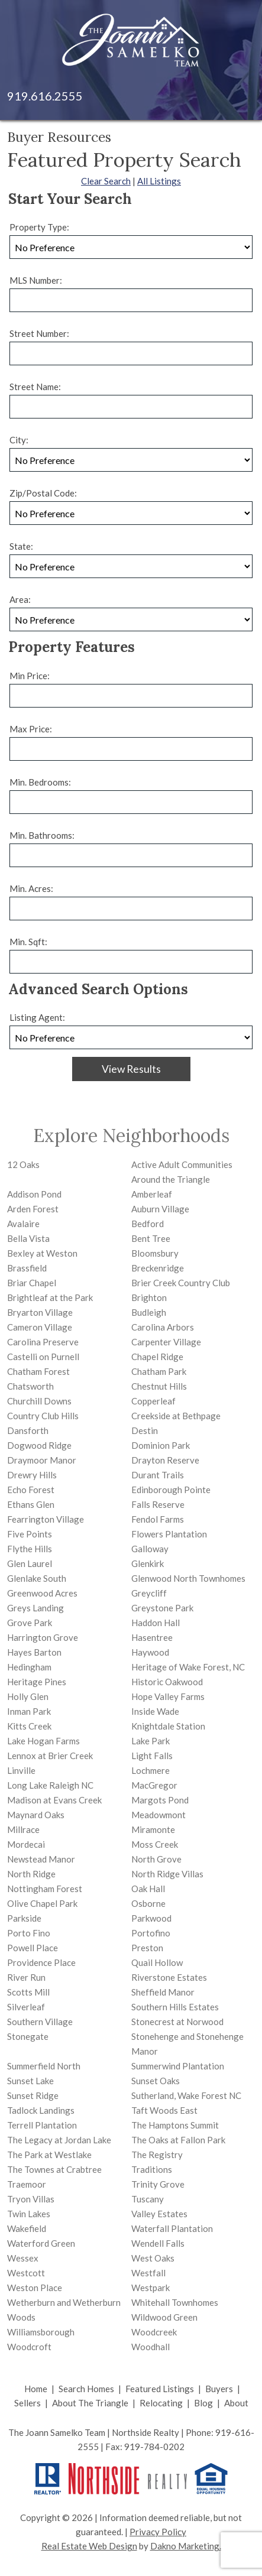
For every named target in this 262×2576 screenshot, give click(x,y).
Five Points (29, 1534)
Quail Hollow (157, 1962)
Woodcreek (154, 2332)
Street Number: (39, 333)
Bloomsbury (155, 1253)
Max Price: (30, 729)
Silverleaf (26, 2006)
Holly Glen (27, 1696)
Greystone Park (162, 1607)
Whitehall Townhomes (174, 2302)
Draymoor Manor (41, 1460)
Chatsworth (30, 1386)
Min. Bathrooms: (42, 835)
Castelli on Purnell (43, 1356)
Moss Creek (154, 1844)
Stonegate (27, 2036)
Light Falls (152, 1755)
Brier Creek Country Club (180, 1282)
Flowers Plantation (169, 1534)
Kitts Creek (29, 1726)
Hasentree (152, 1637)
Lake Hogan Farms (43, 1740)
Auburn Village (160, 1208)
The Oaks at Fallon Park (178, 2139)
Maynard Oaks (35, 1814)
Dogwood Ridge (39, 1445)
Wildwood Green (164, 2317)
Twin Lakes (28, 2213)
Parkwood (151, 1918)
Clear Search (106, 181)
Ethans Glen (30, 1504)
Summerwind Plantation (177, 2066)
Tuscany (147, 2199)
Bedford (147, 1223)
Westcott (26, 2272)
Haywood (150, 1652)
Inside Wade (155, 1711)
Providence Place (41, 1962)
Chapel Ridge (157, 1356)
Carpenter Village (166, 1341)
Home (35, 2388)
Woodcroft (29, 2346)
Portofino (150, 1933)
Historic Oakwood (167, 1681)
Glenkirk (147, 1563)
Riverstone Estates (169, 1977)
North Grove (156, 1859)
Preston (147, 1947)
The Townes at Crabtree (54, 2169)
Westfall (148, 2272)
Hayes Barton (34, 1652)
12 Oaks (23, 1164)
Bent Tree (150, 1238)
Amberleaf (151, 1194)
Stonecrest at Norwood (177, 2021)
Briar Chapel (31, 1282)
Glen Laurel (29, 1563)
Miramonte (153, 1829)
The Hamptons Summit (175, 2125)
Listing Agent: (37, 1017)
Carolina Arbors (162, 1327)
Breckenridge (157, 1268)
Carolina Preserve (43, 1341)
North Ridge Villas (167, 1873)
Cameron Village (39, 1327)
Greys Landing (35, 1607)
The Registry (157, 2154)
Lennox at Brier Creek (50, 1755)
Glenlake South (36, 1578)
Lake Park (150, 1740)
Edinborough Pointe (171, 1489)
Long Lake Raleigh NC (50, 1785)
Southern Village (40, 2021)
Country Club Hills (43, 1415)
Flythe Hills (29, 1548)
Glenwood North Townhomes (188, 1578)
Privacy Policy (158, 2531)
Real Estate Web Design (89, 2546)
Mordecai (26, 1844)
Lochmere (150, 1770)
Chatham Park (158, 1371)
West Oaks (152, 2258)
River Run (26, 1977)
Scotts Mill (28, 1992)
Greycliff (149, 1593)
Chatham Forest (38, 1371)
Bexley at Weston (42, 1253)
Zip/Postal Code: (43, 493)
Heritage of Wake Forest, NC (188, 1667)
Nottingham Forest (44, 1888)
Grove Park (29, 1622)
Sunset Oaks (155, 2080)
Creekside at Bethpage (176, 1415)
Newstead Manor (41, 1859)
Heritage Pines (36, 1681)
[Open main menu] (238, 96)
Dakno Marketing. (185, 2546)
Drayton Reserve (165, 1460)
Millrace (23, 1829)
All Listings (159, 181)
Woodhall (150, 2346)
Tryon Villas (30, 2199)
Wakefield (26, 2228)
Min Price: (29, 675)
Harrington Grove (42, 1637)
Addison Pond (34, 1194)
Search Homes (86, 2388)
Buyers (219, 2388)
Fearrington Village (45, 1519)
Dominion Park (160, 1445)
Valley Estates (159, 2213)
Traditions (151, 2169)
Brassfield (27, 1268)
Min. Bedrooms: (40, 782)
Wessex (22, 2258)
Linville (21, 1770)
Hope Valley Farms (168, 1696)
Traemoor (26, 2184)
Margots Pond (160, 1800)
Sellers (27, 2402)
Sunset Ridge (33, 2095)
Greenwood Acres (42, 1593)
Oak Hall (148, 1888)
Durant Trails (157, 1474)
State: (21, 546)
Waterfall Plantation (172, 2228)
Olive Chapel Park (42, 1903)
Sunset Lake (30, 2080)
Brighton (149, 1297)
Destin (144, 1430)
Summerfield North (43, 2066)
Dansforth (27, 1430)
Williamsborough (41, 2332)
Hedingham (29, 1667)
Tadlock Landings (41, 2110)
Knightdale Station (168, 1726)
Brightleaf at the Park (50, 1297)
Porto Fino (28, 1933)
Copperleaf (153, 1401)
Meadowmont (158, 1814)
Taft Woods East (164, 2110)
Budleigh (148, 1312)
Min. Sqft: (28, 941)
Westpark (150, 2287)
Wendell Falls (158, 2243)
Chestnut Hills (159, 1386)
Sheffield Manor (163, 1992)
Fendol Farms (157, 1519)
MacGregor (154, 1785)
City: (18, 439)
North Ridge (31, 1873)
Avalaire (23, 1223)
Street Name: (35, 386)
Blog (203, 2402)
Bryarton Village (40, 1312)
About (236, 2402)
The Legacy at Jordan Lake (59, 2139)
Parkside (24, 1918)
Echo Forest (30, 1489)
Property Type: (39, 227)
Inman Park (29, 1711)
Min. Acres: (31, 888)
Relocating (161, 2402)
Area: (20, 599)
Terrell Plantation (42, 2125)
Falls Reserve (158, 1504)
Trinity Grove (158, 2184)
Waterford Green (41, 2243)
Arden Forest (33, 1208)
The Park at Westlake (49, 2154)
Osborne (148, 1903)
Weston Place (34, 2287)
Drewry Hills (32, 1474)
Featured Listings (159, 2388)
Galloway (150, 1548)
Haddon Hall (155, 1622)
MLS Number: (35, 280)
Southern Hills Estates (175, 2006)
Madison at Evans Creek (54, 1800)
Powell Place (32, 1947)
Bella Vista (28, 1238)
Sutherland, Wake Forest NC (186, 2095)
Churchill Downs (39, 1401)
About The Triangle (90, 2402)
